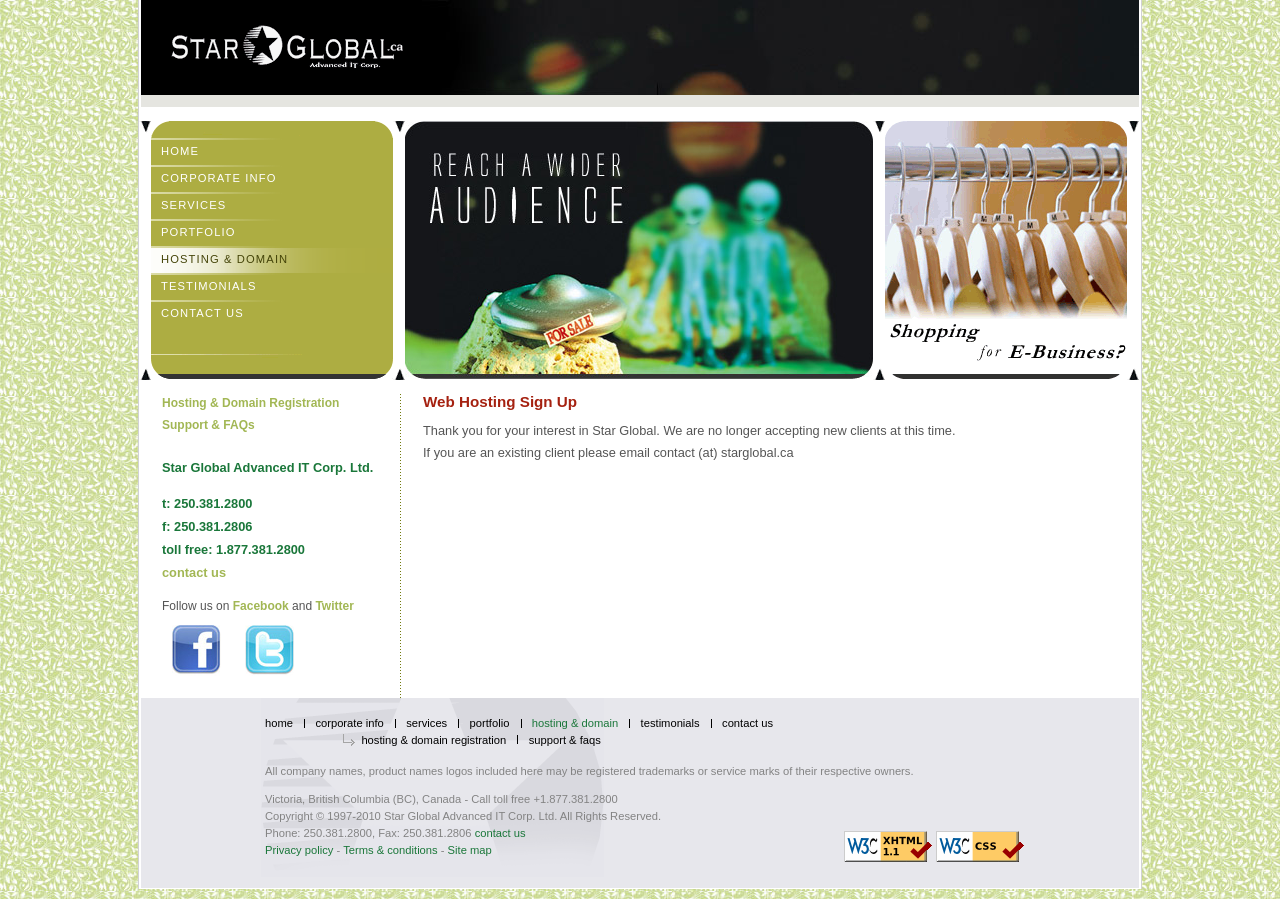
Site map (470, 850)
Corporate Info (219, 178)
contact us (194, 572)
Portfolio (198, 232)
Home (180, 151)
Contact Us (202, 313)
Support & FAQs (208, 425)
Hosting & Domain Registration (250, 403)
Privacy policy (299, 850)
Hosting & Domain (224, 259)
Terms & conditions (390, 850)
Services (193, 205)
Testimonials (209, 286)
